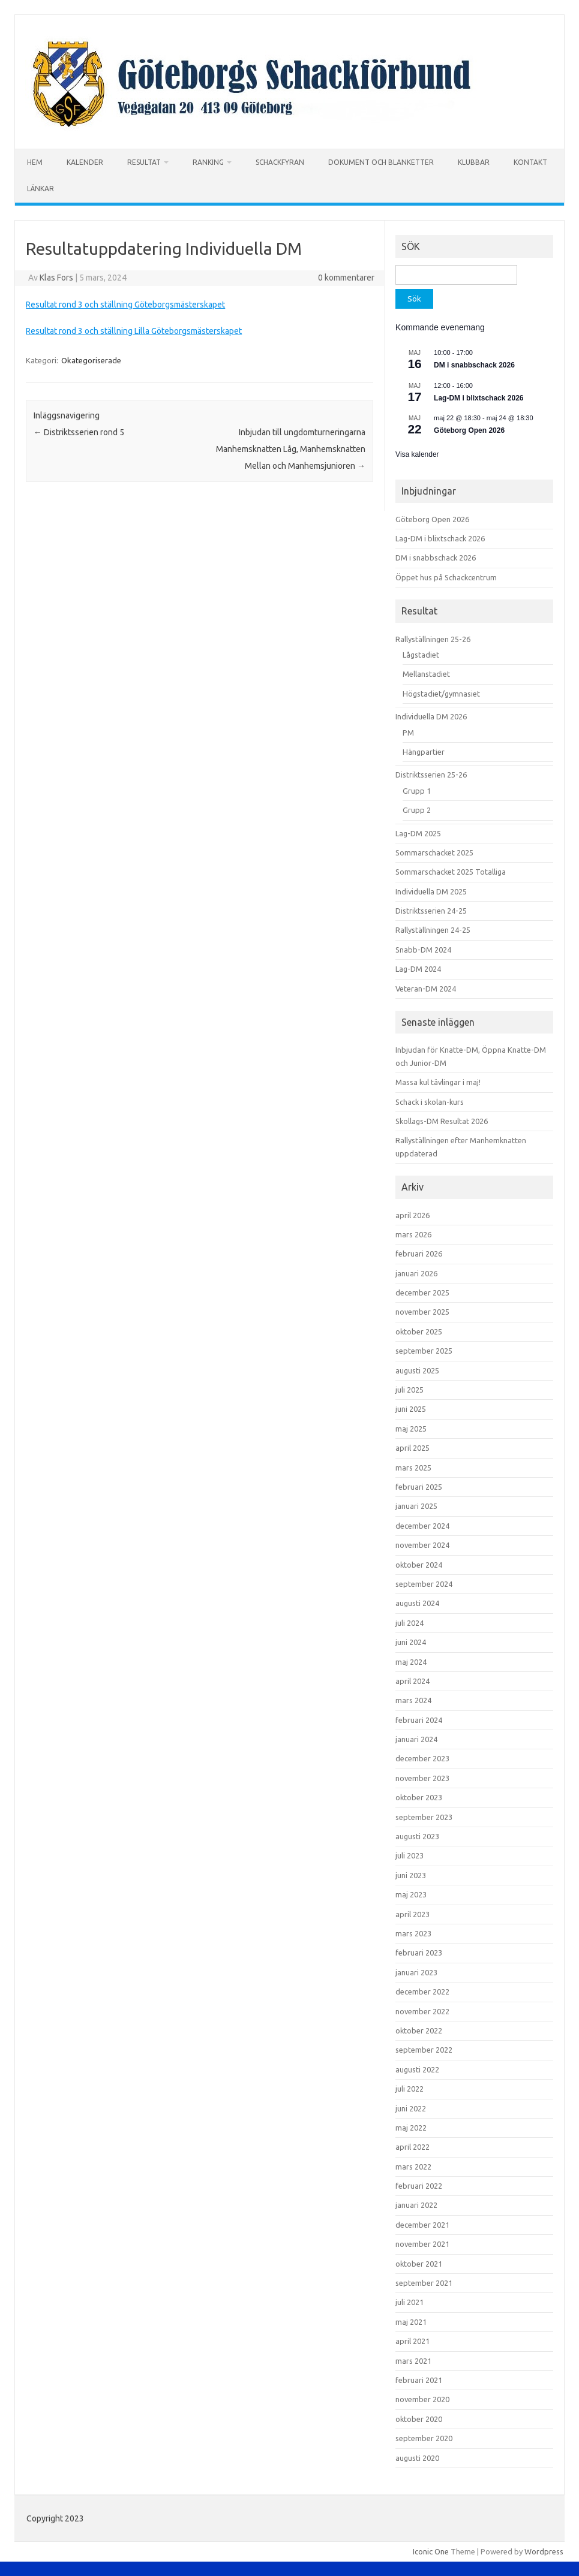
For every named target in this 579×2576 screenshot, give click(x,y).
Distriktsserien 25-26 (431, 774)
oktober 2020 (418, 2419)
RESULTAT (144, 162)
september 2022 (423, 2049)
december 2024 (422, 1526)
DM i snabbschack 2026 (474, 365)
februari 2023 (418, 1952)
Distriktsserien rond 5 (79, 432)
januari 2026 (416, 1273)
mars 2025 (413, 1467)
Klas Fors (56, 277)
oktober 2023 (418, 1797)
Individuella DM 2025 (431, 891)
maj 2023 (411, 1894)
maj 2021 (411, 2322)
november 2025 (422, 1311)
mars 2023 (413, 1933)
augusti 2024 (417, 1603)
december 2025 (422, 1292)
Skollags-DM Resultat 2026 (441, 1121)
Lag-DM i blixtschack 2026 (478, 398)
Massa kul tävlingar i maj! (438, 1082)
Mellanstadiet (426, 674)
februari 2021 (418, 2380)
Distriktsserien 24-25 (431, 910)
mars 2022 (413, 2166)
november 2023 (422, 1778)
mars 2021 (413, 2361)
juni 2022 (410, 2108)
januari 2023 (416, 1972)
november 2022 (422, 2011)
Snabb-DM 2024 (423, 949)
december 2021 (422, 2225)
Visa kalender (417, 454)
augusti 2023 (417, 1836)
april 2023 (412, 1914)
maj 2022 (411, 2127)
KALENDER (85, 162)
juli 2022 (409, 2088)
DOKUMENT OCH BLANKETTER (381, 162)
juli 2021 (409, 2302)
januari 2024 (416, 1739)
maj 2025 (411, 1428)
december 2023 (422, 1758)
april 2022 (412, 2147)
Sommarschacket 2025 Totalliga (450, 871)
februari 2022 (418, 2186)
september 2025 (423, 1350)
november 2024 (422, 1545)
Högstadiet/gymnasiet (441, 693)
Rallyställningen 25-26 (432, 639)
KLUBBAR (474, 162)
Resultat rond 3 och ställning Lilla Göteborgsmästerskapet (134, 331)
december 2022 (422, 1991)
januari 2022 (416, 2205)
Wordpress (543, 2551)
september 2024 (423, 1584)
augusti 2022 (417, 2069)
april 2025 (412, 1448)
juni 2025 (410, 1409)
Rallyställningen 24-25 (432, 930)
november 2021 (422, 2244)
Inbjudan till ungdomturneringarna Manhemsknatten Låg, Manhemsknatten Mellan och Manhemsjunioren (290, 449)
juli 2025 (409, 1389)
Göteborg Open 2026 (469, 430)
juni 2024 (410, 1642)
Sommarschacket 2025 (434, 852)
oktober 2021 (418, 2263)
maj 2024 (411, 1662)
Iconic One (431, 2551)
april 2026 (412, 1215)
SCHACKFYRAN (280, 162)
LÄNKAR (40, 188)
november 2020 (422, 2399)
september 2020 (423, 2438)
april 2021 (412, 2341)
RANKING (208, 162)
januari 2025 (416, 1506)
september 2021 (423, 2283)
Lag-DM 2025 (418, 833)
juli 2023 (409, 1855)
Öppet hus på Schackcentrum (446, 577)
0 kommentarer (346, 277)
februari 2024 (418, 1720)
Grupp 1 (417, 791)
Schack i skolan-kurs (429, 1102)
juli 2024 (409, 1623)
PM (408, 732)
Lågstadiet (421, 654)
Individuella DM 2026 (431, 716)
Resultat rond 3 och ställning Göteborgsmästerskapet (125, 304)
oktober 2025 (418, 1331)
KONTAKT (530, 162)
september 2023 (423, 1817)
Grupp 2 (417, 810)
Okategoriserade (91, 360)
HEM (35, 162)
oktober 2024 (418, 1564)
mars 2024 (413, 1700)
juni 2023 (410, 1875)
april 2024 (412, 1681)
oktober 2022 (418, 2030)
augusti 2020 (417, 2458)
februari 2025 (418, 1487)
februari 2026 (418, 1253)
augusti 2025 (417, 1370)
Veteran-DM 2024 (425, 988)
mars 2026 (413, 1234)
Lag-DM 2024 (418, 969)
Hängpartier (424, 752)
